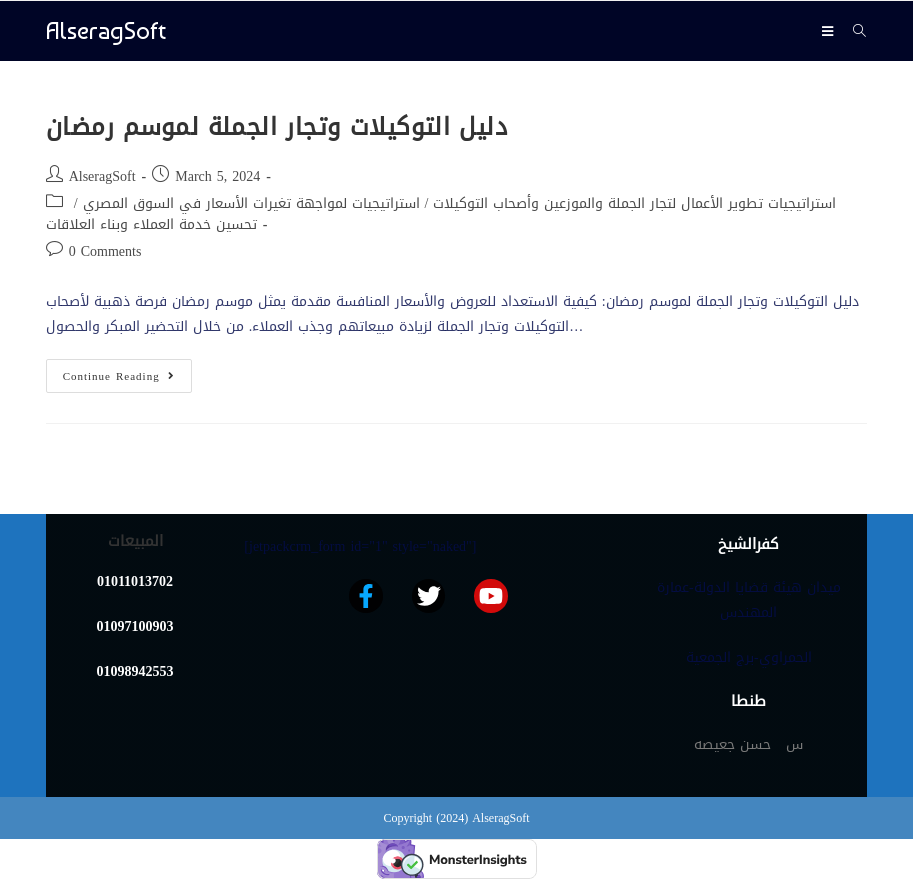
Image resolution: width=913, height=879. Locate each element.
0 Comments (105, 251)
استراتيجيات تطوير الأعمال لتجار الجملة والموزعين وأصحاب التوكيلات (634, 203)
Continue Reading (127, 373)
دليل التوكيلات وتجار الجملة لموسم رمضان (277, 127)
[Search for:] (852, 31)
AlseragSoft (106, 30)
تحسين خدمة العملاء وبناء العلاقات (151, 224)
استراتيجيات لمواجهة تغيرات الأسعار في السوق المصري (251, 203)
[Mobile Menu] (830, 31)
